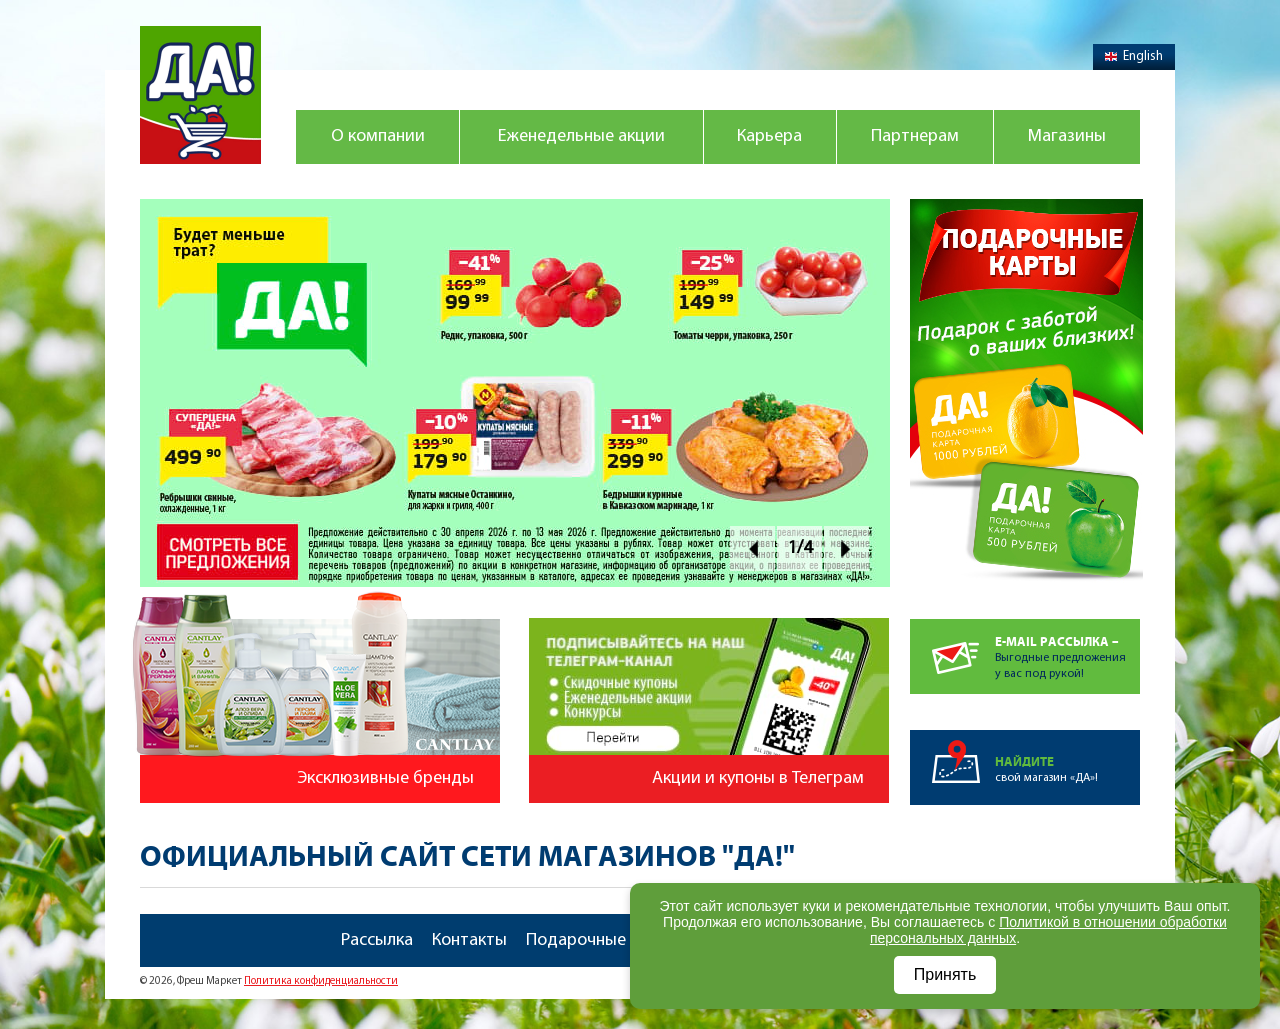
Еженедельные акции (581, 136)
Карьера (769, 136)
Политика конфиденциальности (321, 981)
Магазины (1067, 136)
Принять (945, 974)
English (1134, 56)
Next (846, 548)
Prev (752, 548)
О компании (378, 136)
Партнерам (915, 136)
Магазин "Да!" (200, 95)
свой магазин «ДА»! (1067, 757)
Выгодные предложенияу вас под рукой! (1067, 649)
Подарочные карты (602, 940)
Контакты (469, 940)
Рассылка (377, 940)
